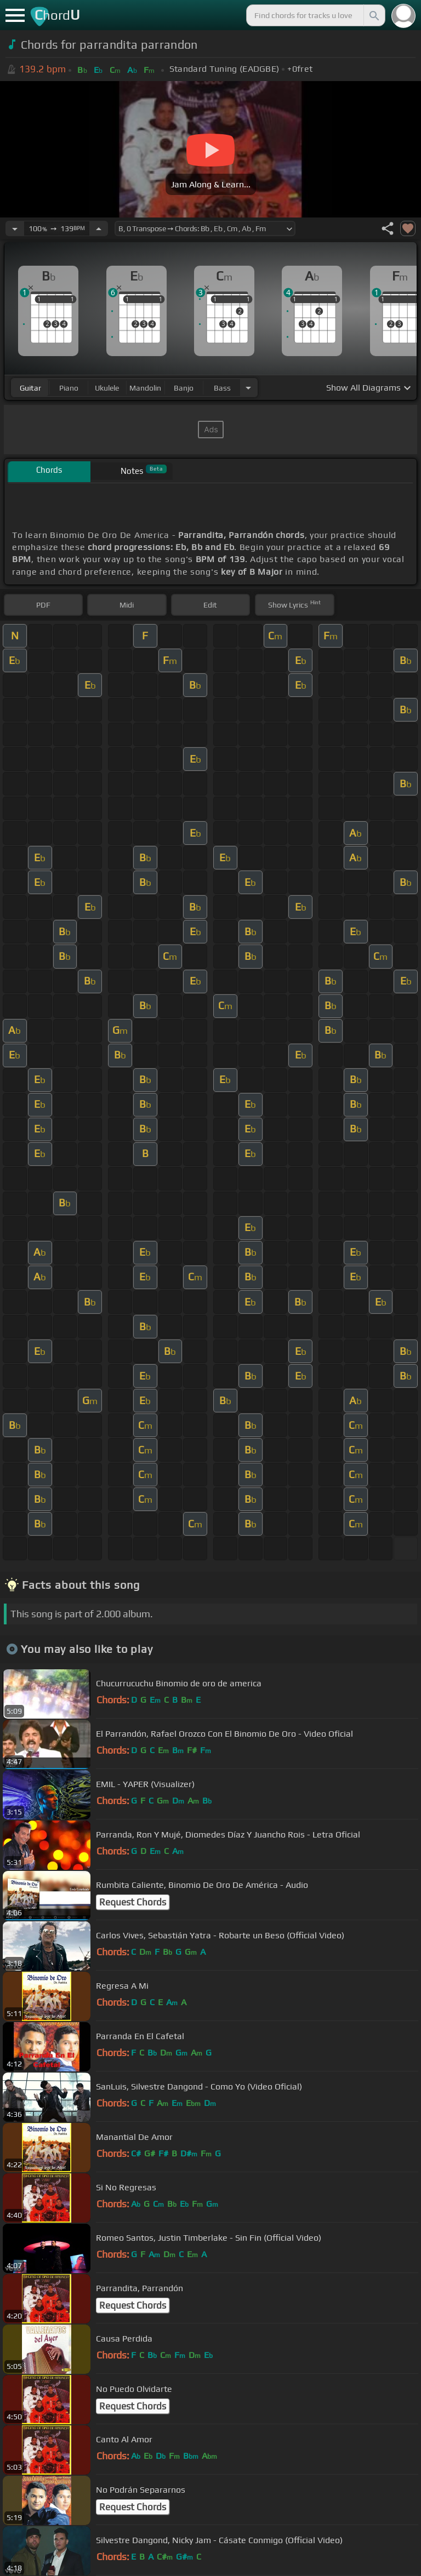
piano (68, 387)
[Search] (373, 15)
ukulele (107, 387)
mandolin (145, 387)
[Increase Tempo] (98, 228)
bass (222, 387)
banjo (184, 387)
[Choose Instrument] (248, 387)
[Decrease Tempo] (14, 228)
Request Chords (132, 1902)
